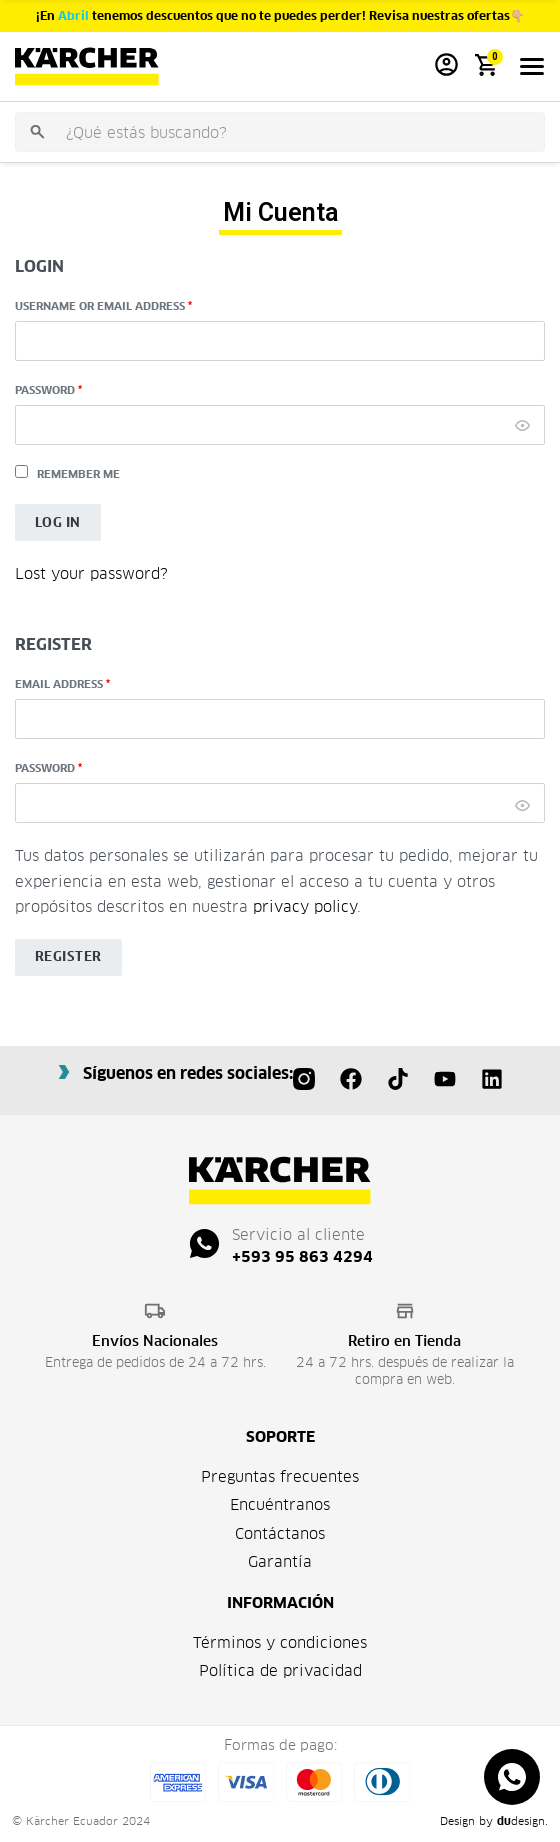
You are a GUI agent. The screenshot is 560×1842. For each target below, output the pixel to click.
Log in (58, 522)
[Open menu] (532, 66)
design (521, 1821)
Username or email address (103, 306)
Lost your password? (91, 573)
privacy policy (305, 906)
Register (68, 956)
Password (48, 390)
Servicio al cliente (298, 1234)
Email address (62, 684)
